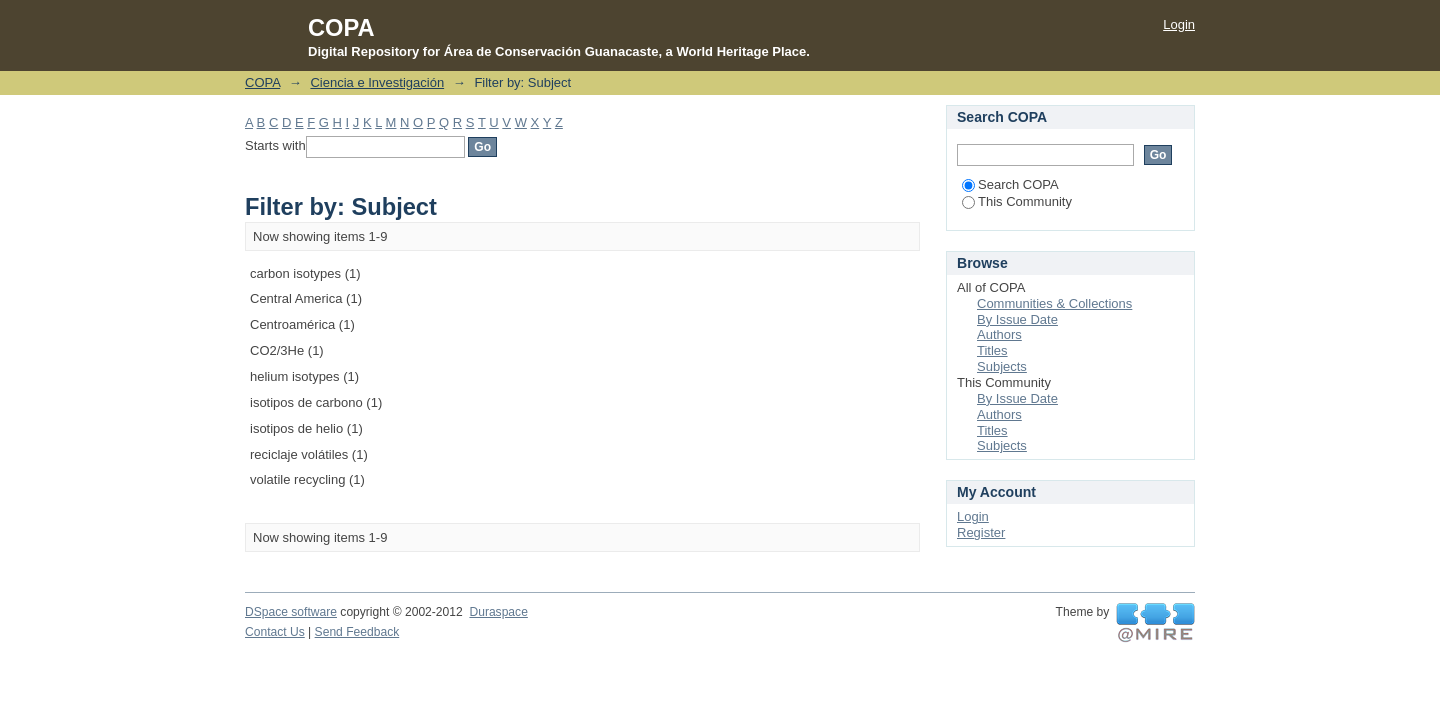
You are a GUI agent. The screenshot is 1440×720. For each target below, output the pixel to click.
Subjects (1002, 366)
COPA (262, 82)
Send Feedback (357, 632)
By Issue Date (1017, 319)
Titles (992, 350)
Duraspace (498, 612)
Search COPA (1010, 184)
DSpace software (291, 612)
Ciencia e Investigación (377, 82)
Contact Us (275, 632)
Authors (999, 334)
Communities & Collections (1054, 303)
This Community (1017, 201)
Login (1179, 24)
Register (981, 532)
